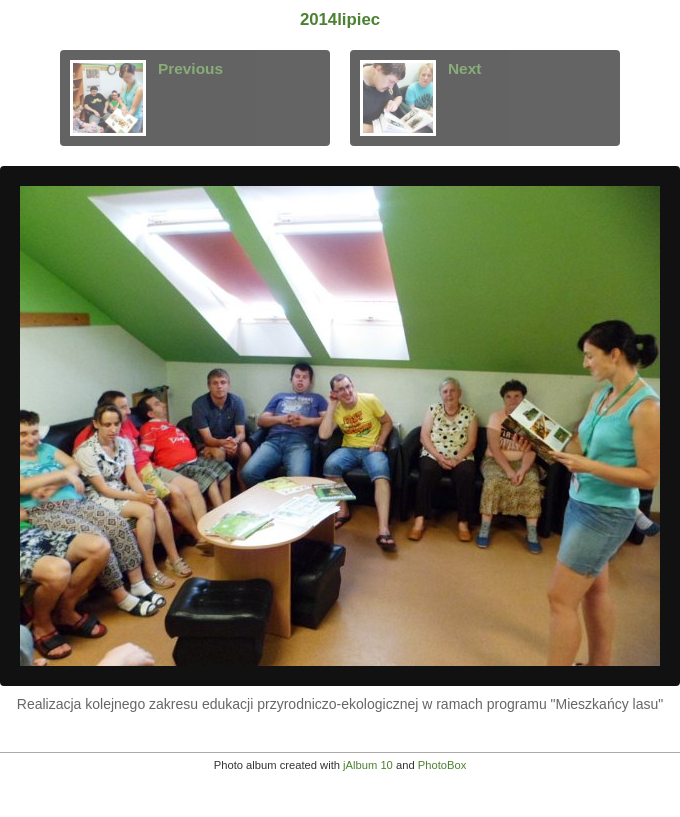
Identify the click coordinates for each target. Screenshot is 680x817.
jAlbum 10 (368, 765)
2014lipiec (340, 19)
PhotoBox (442, 765)
